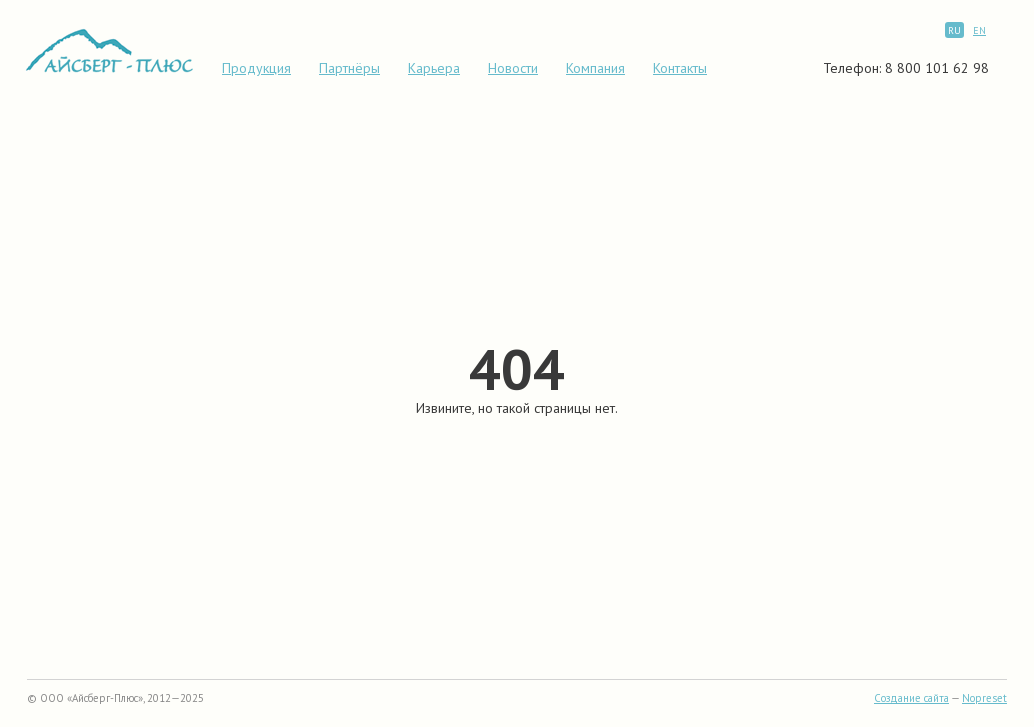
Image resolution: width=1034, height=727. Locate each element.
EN (979, 30)
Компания (595, 68)
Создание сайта (911, 698)
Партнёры (349, 68)
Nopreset (984, 698)
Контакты (680, 68)
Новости (513, 68)
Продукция (256, 68)
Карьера (434, 68)
